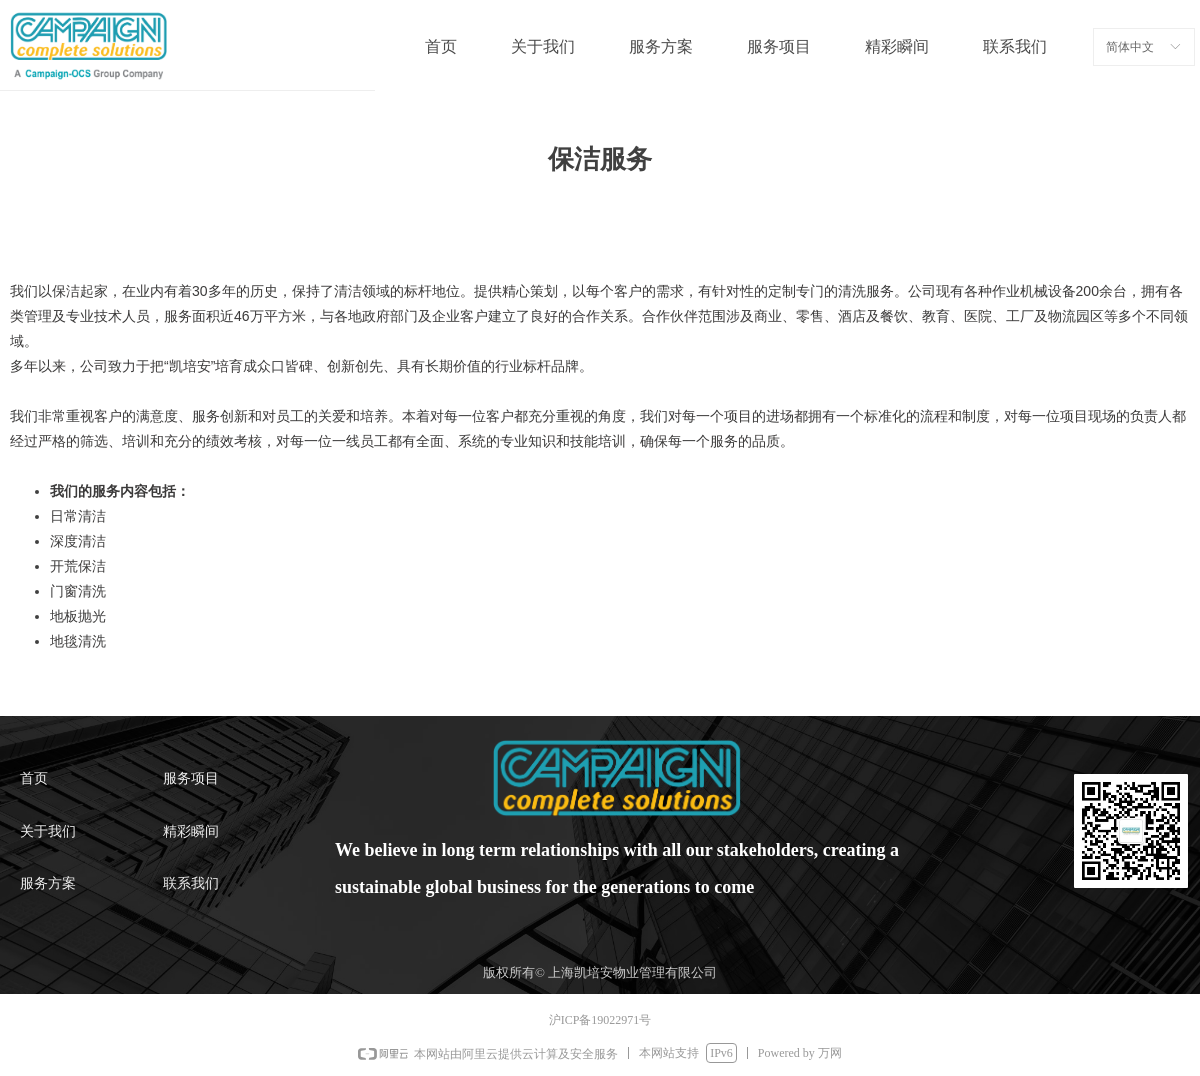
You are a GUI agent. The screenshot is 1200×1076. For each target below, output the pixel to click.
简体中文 (1130, 47)
